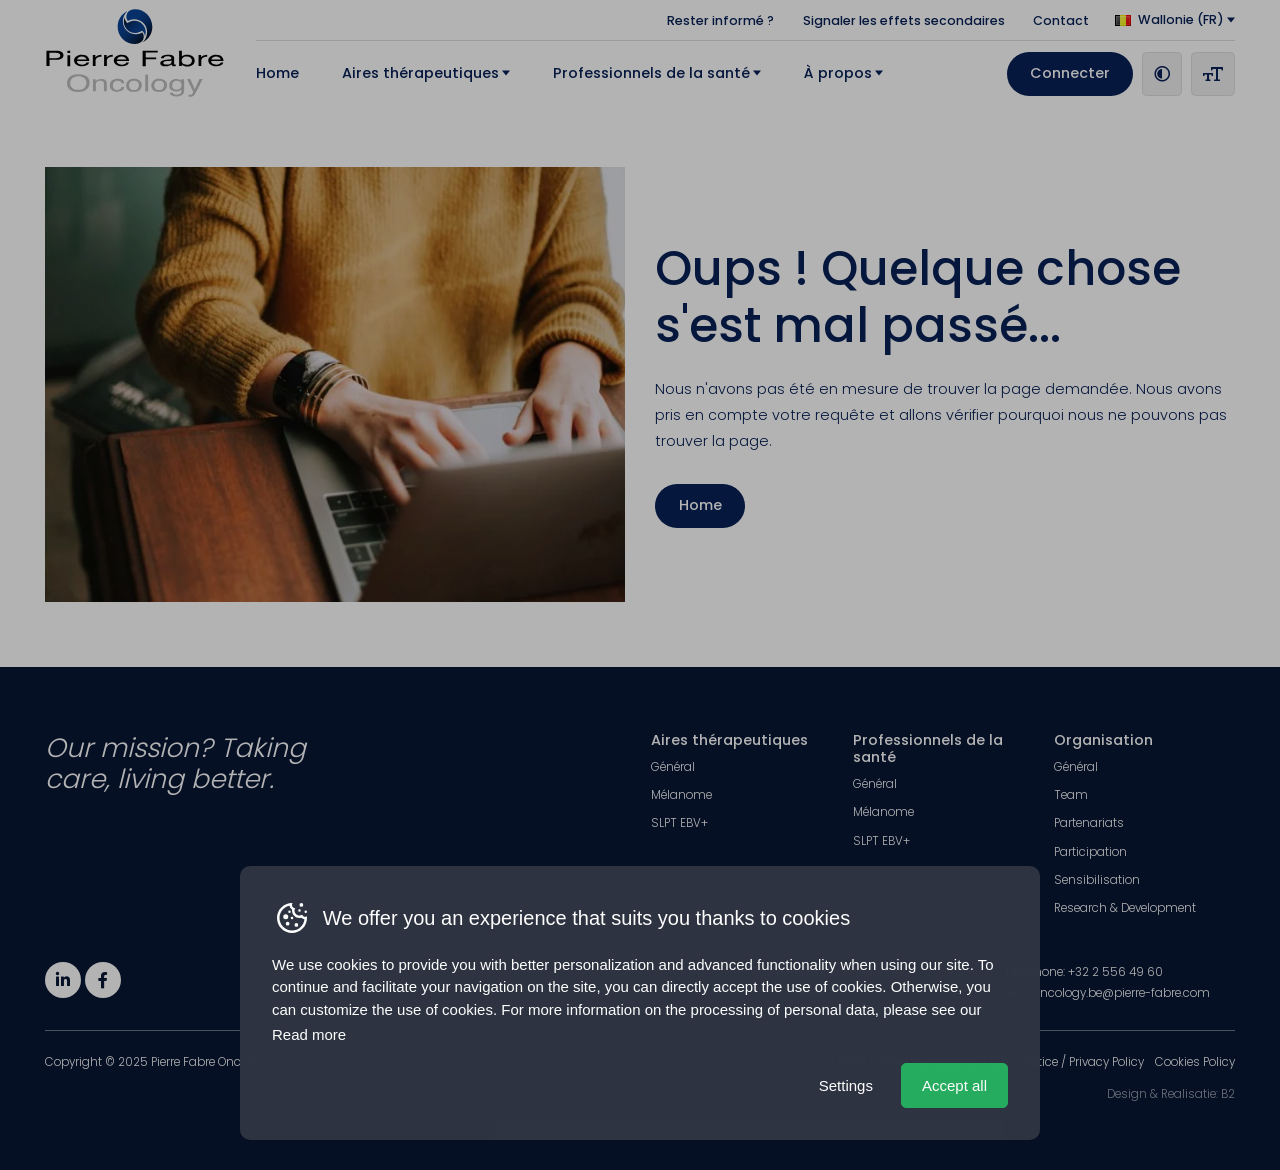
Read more (309, 1034)
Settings (846, 1085)
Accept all (954, 1085)
